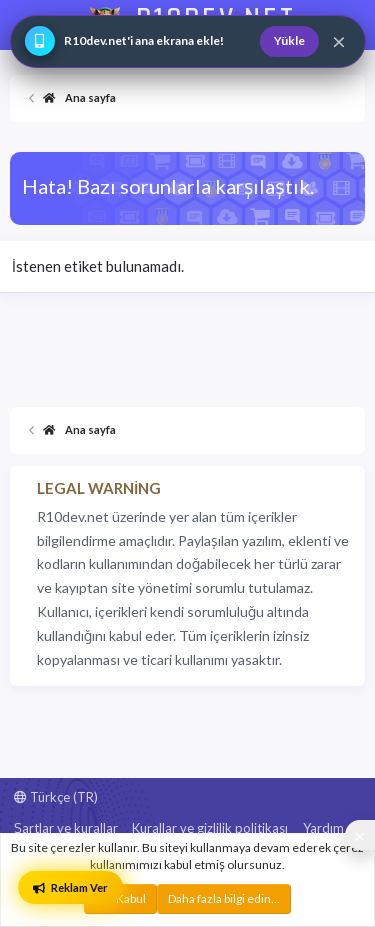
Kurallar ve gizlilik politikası (210, 828)
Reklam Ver (70, 887)
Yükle (289, 40)
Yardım (323, 828)
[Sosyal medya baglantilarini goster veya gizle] (360, 835)
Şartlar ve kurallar (66, 828)
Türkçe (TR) (56, 797)
